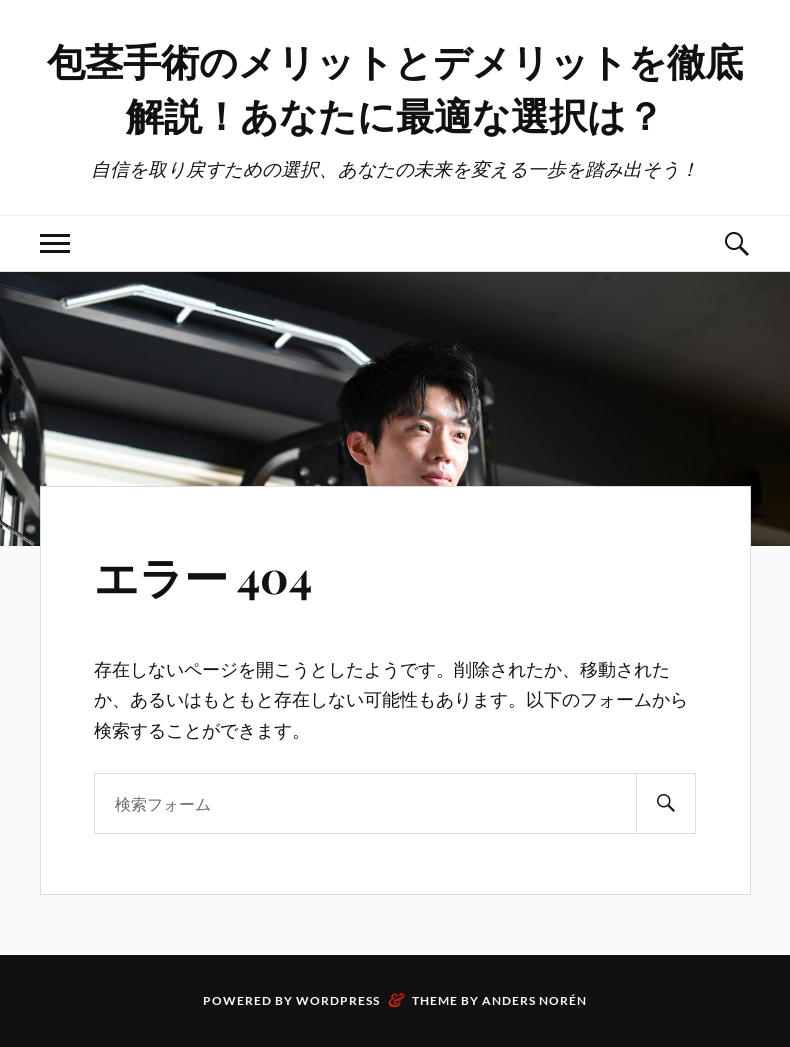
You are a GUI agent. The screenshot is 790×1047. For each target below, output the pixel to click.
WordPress (338, 1000)
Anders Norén (534, 1000)
